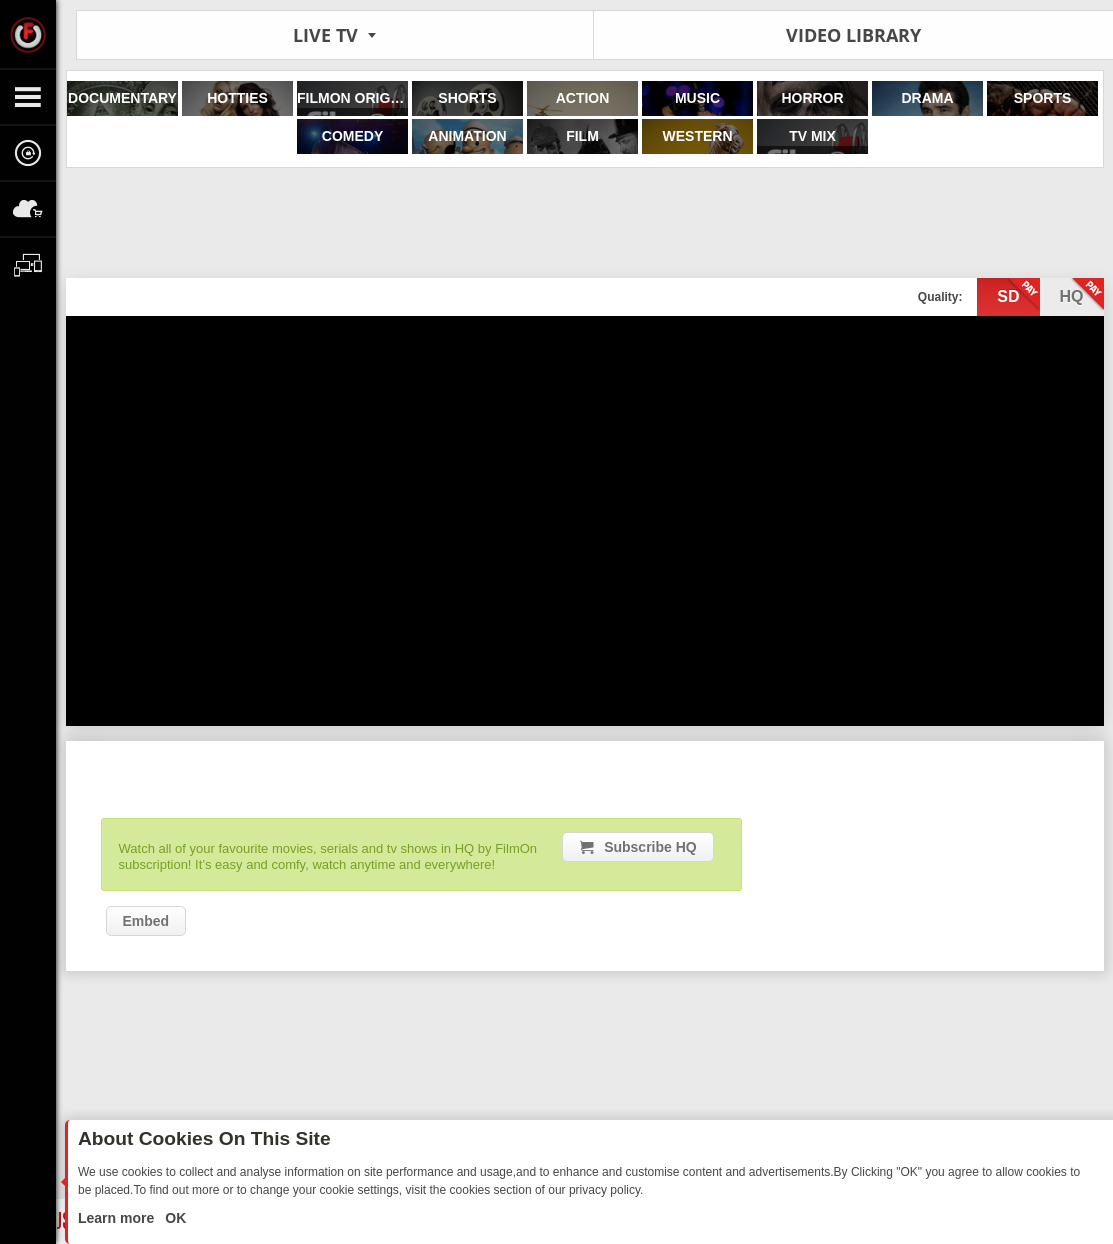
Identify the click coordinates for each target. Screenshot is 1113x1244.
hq (1082, 295)
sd (1018, 295)
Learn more (118, 1218)
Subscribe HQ (650, 847)
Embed (146, 921)
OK (173, 1218)
